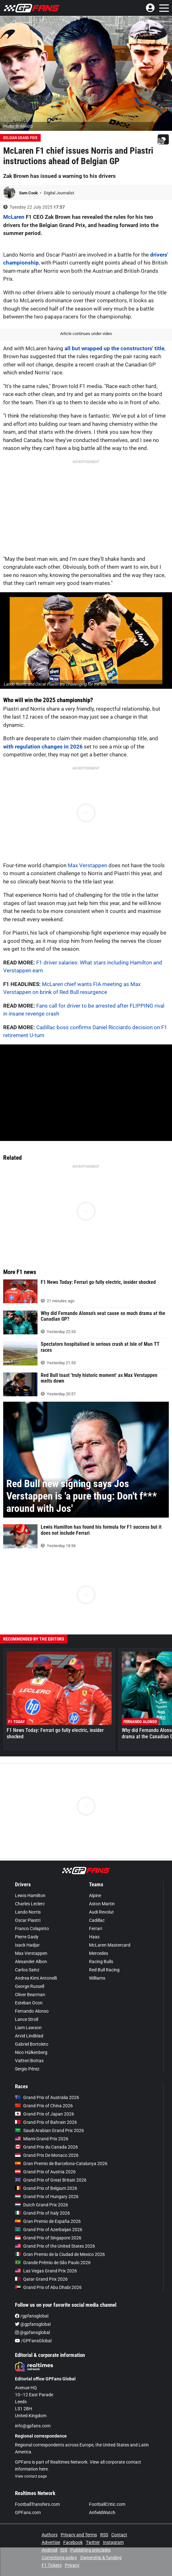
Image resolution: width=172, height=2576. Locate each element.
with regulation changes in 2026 (43, 746)
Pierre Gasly (26, 1936)
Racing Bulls (101, 1961)
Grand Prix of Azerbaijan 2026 (48, 2229)
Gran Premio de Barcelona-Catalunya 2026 (61, 2163)
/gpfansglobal (31, 2315)
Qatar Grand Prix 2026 (41, 2279)
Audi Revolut (101, 1912)
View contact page (31, 2476)
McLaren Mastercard (109, 1945)
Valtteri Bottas (29, 2060)
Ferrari (95, 1928)
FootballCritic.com (107, 2504)
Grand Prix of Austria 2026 (45, 2171)
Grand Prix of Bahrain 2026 (46, 2122)
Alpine (95, 1895)
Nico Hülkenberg (31, 2052)
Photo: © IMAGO (18, 126)
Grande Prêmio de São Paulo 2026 (53, 2262)
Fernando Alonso (32, 2011)
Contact (119, 2534)
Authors (50, 2534)
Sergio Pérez (27, 2068)
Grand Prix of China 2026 (44, 2105)
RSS (104, 2534)
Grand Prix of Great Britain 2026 (50, 2180)
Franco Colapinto (32, 1928)
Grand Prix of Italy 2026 (42, 2213)
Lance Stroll (26, 2019)
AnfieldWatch (102, 2512)
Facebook (73, 2542)
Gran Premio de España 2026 (48, 2221)
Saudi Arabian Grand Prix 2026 (49, 2130)
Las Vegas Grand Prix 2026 (46, 2270)
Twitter (93, 2542)
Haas (94, 1936)
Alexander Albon (31, 1961)
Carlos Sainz (27, 1969)
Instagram (113, 2542)
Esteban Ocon (29, 2002)
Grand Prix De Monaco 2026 (47, 2155)
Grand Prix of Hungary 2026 (47, 2196)
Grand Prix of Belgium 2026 (46, 2188)
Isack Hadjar (27, 1945)
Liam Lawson (28, 2027)
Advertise (51, 2542)
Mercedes (98, 1953)
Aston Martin (102, 1903)
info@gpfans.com (33, 2425)
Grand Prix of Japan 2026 (44, 2113)
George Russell (29, 1986)
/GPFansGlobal (33, 2340)
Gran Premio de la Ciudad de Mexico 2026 (60, 2254)
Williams (97, 1978)
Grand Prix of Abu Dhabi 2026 (48, 2287)
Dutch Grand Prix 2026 (41, 2204)
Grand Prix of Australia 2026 (47, 2097)
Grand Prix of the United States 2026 (55, 2246)
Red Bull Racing (104, 1969)
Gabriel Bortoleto (31, 2044)
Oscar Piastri (27, 1920)
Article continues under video (86, 333)
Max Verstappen (87, 865)
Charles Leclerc (30, 1903)
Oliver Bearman (30, 1994)
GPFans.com (28, 2512)
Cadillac (97, 1920)
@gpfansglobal (33, 2324)
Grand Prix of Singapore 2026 (48, 2237)
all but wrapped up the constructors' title (114, 348)
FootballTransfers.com (37, 2504)
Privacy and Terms (79, 2534)
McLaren (13, 217)
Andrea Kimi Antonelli (36, 1978)
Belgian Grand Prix (20, 138)
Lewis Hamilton (30, 1895)
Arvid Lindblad (29, 2035)
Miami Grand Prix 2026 (41, 2138)
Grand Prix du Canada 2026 (46, 2147)
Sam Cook (29, 193)
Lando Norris (28, 1912)
